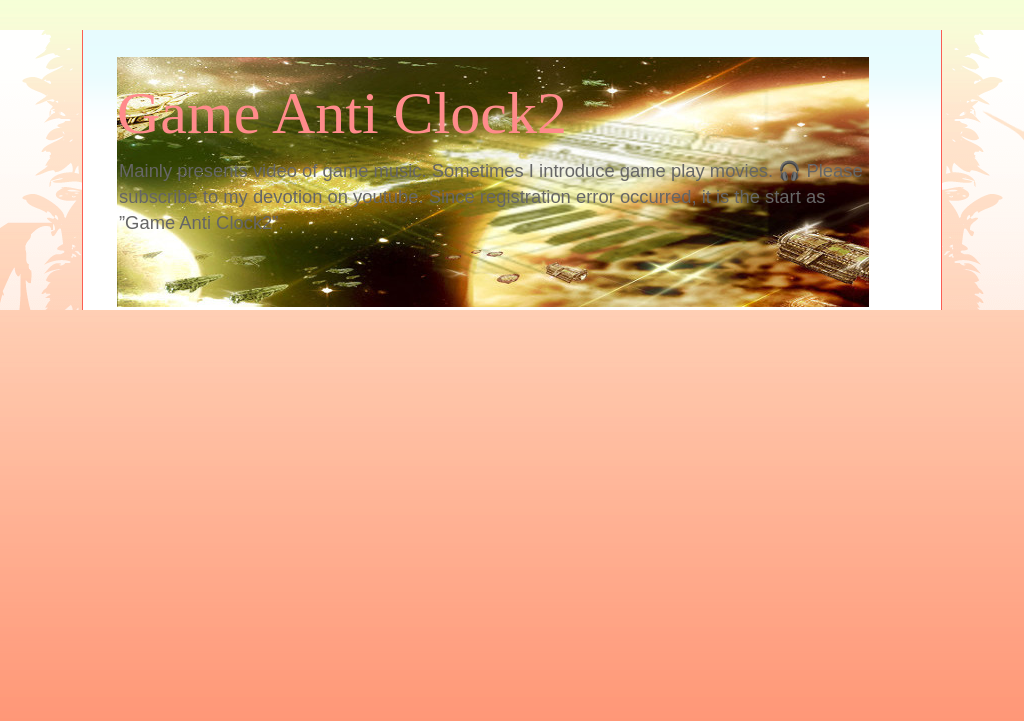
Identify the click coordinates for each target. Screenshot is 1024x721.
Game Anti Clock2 (342, 113)
